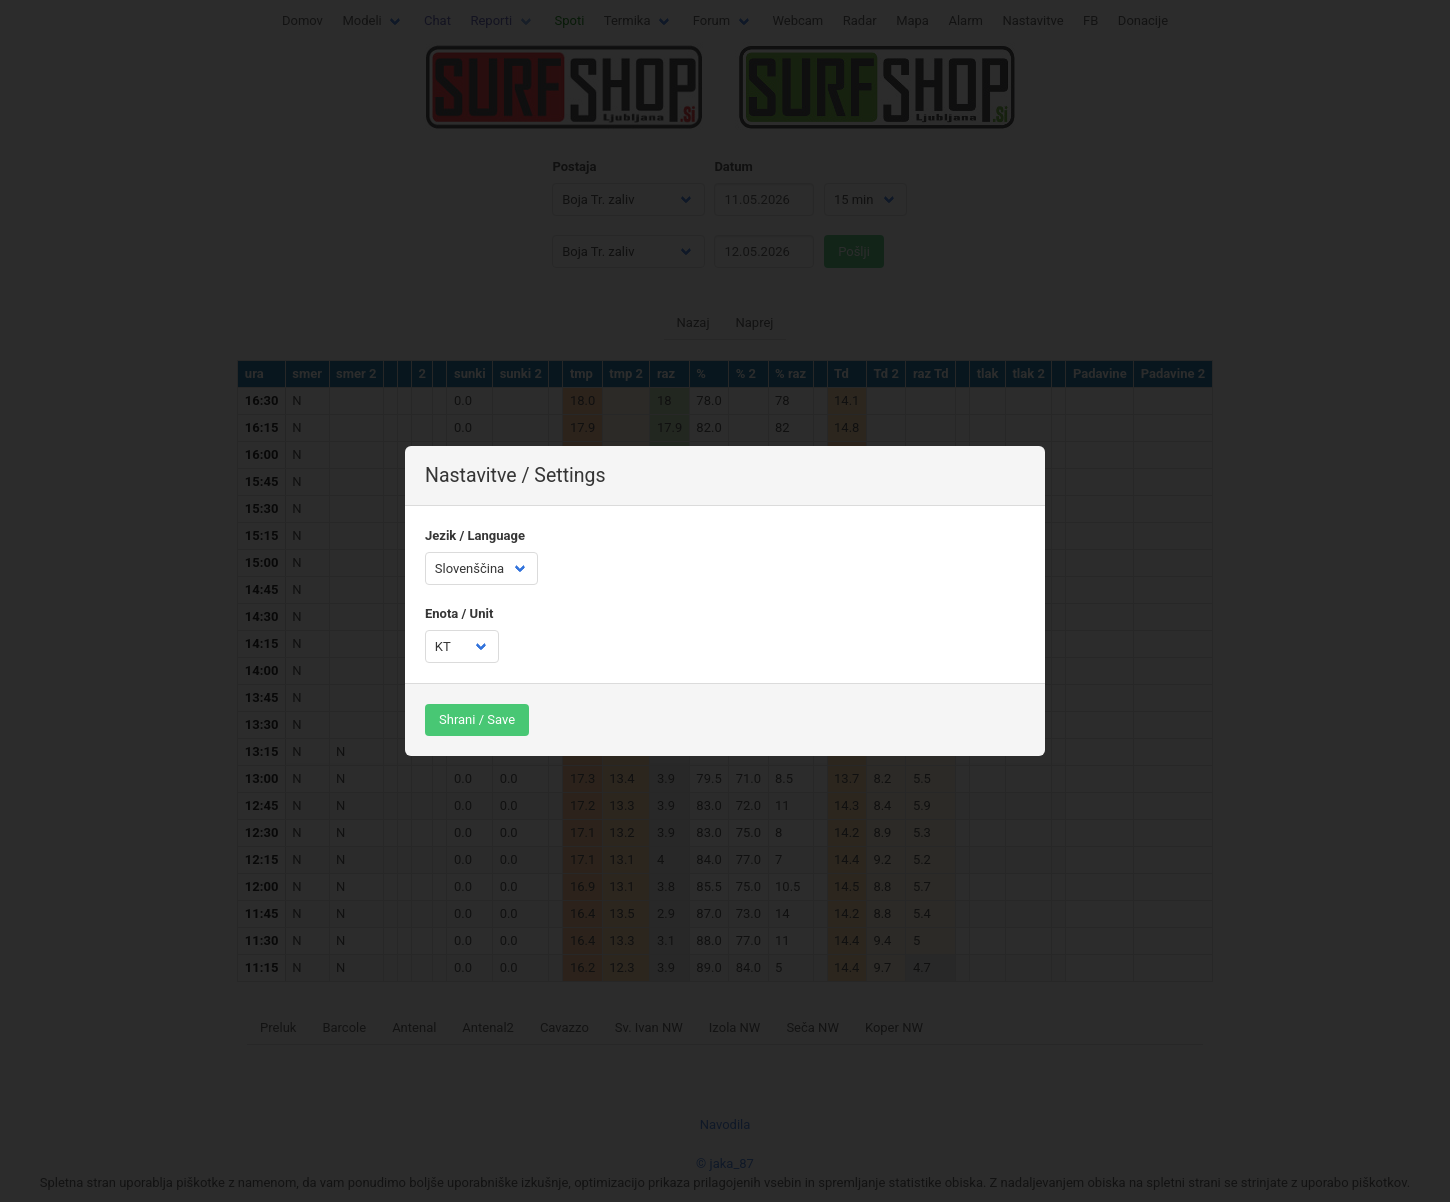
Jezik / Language (475, 535)
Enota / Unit (459, 613)
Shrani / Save (477, 719)
